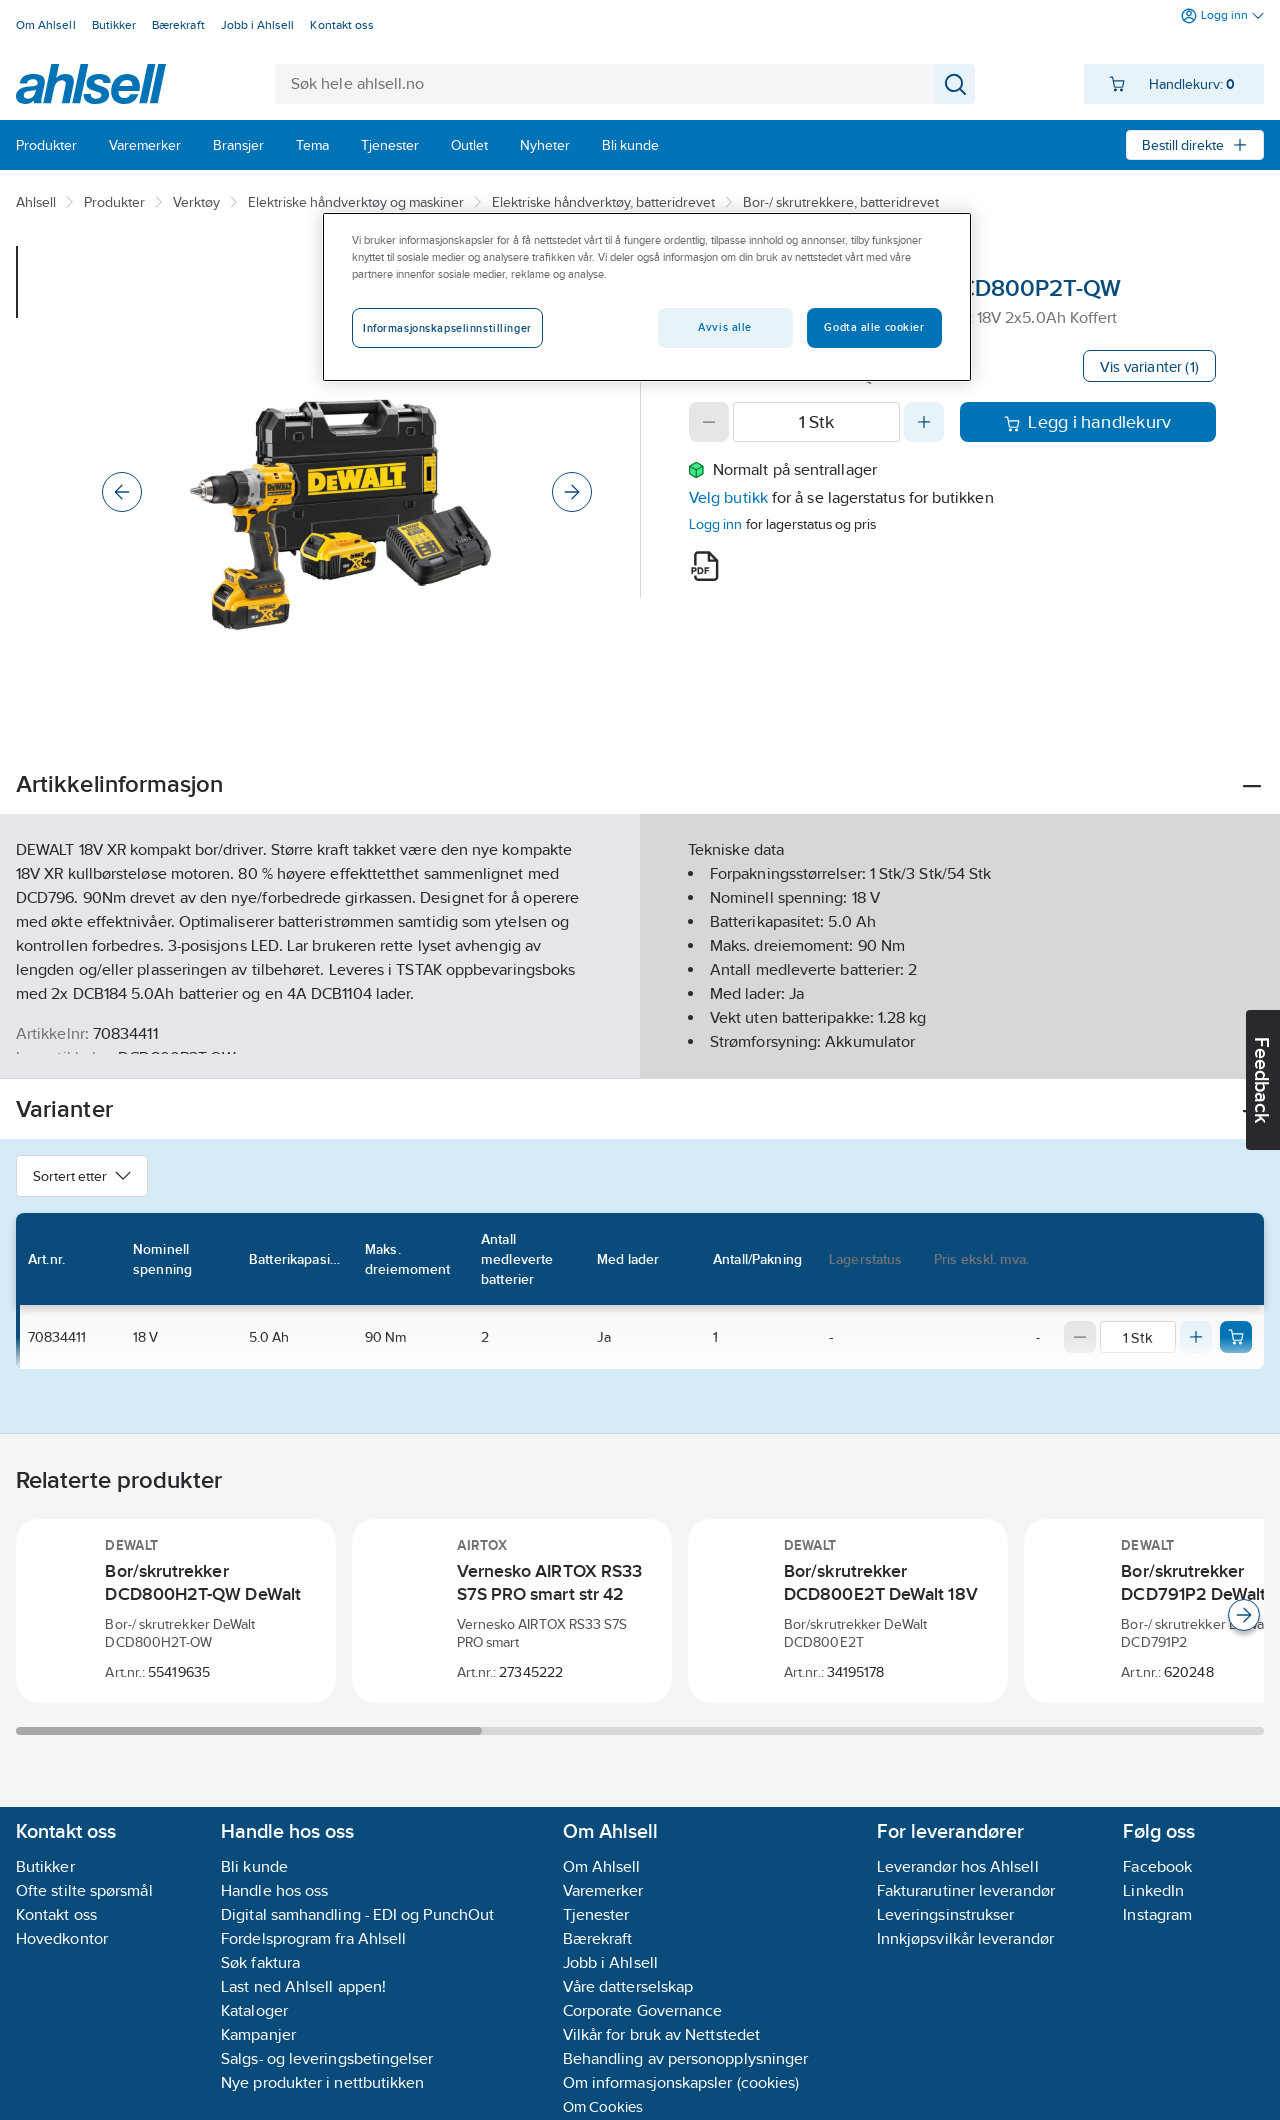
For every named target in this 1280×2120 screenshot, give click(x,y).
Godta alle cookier (874, 327)
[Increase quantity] (924, 422)
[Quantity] (816, 422)
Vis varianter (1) (1149, 366)
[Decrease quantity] (709, 422)
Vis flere (640, 1046)
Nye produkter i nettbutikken (322, 2082)
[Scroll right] (1244, 1615)
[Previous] (122, 492)
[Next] (572, 492)
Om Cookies (603, 2106)
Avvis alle (725, 327)
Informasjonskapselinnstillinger (447, 328)
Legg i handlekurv (1087, 422)
